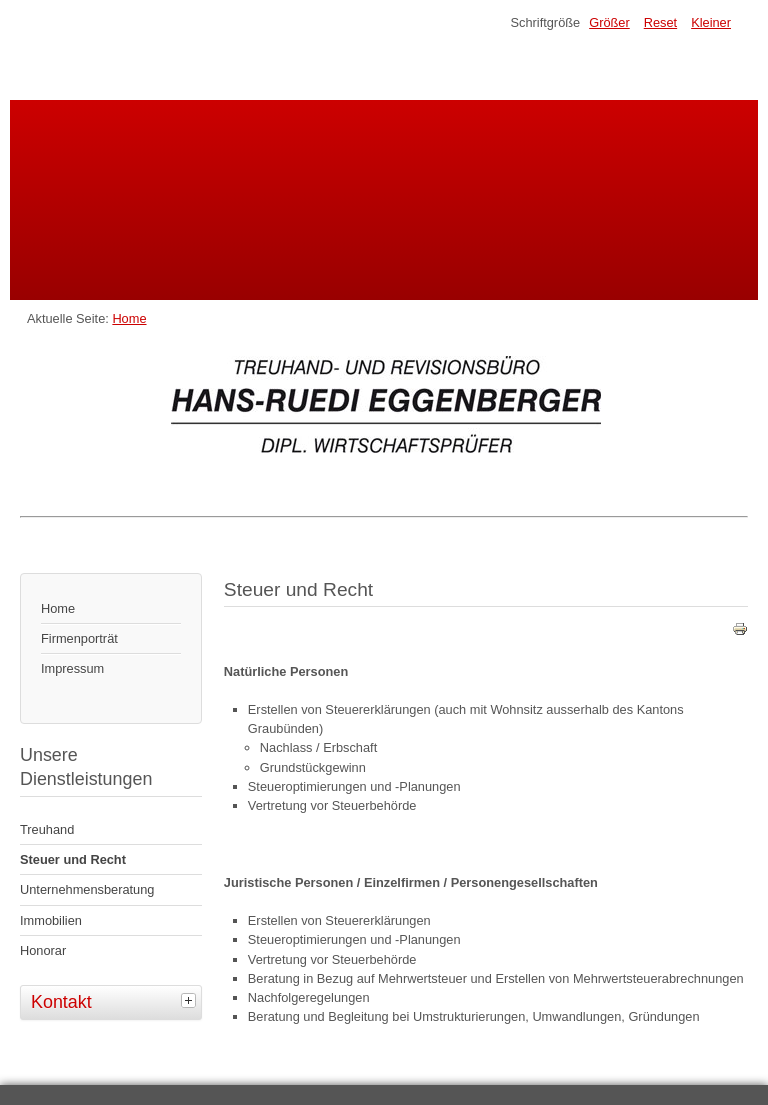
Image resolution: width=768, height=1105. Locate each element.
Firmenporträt (79, 638)
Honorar (43, 950)
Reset (660, 22)
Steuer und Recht (73, 859)
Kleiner (711, 22)
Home (129, 318)
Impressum (72, 668)
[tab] (191, 1000)
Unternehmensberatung (87, 889)
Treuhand (47, 829)
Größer (609, 22)
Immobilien (51, 920)
